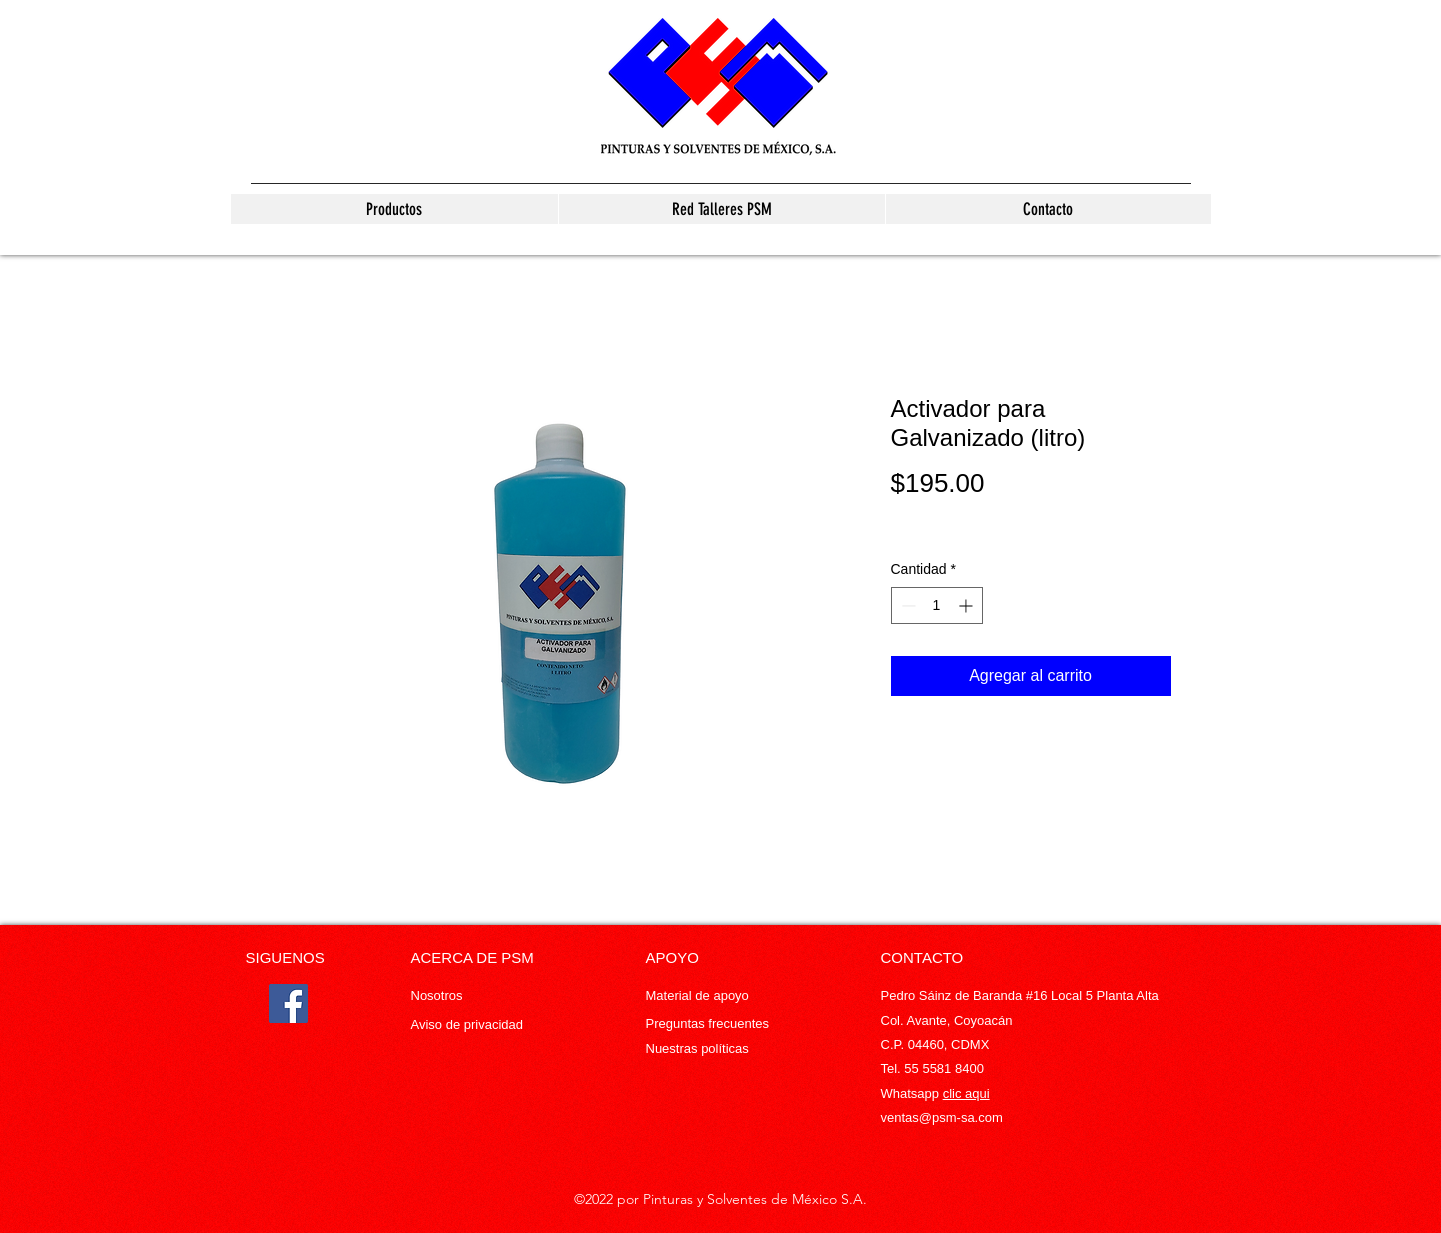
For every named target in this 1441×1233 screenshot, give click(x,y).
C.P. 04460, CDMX (935, 1044)
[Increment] (967, 605)
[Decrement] (906, 605)
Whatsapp (912, 1093)
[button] (394, 209)
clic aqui (966, 1093)
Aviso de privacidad (467, 1024)
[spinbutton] (937, 605)
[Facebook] (288, 1003)
